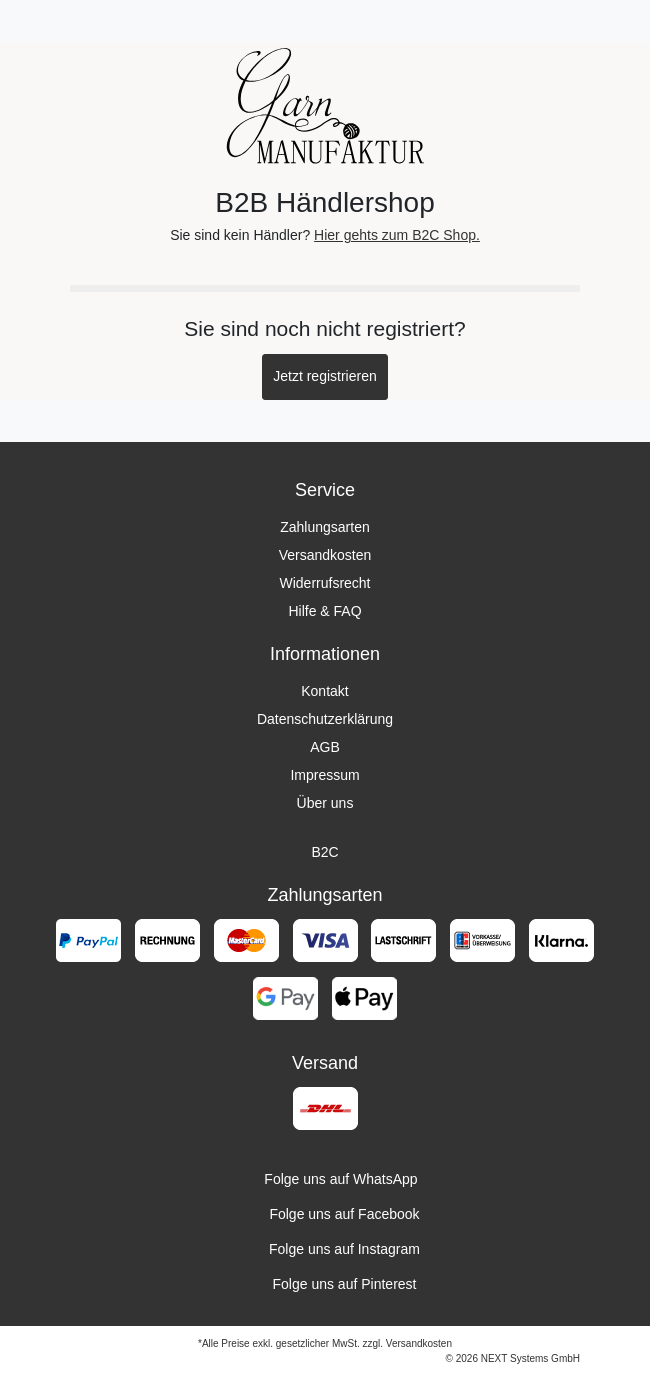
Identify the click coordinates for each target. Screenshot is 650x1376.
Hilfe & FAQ (324, 611)
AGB (325, 747)
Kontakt (324, 691)
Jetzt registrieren (324, 376)
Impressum (324, 775)
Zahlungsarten (325, 527)
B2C (324, 852)
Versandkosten (325, 555)
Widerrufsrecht (324, 583)
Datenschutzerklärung (325, 719)
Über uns (325, 803)
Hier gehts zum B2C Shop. (397, 235)
